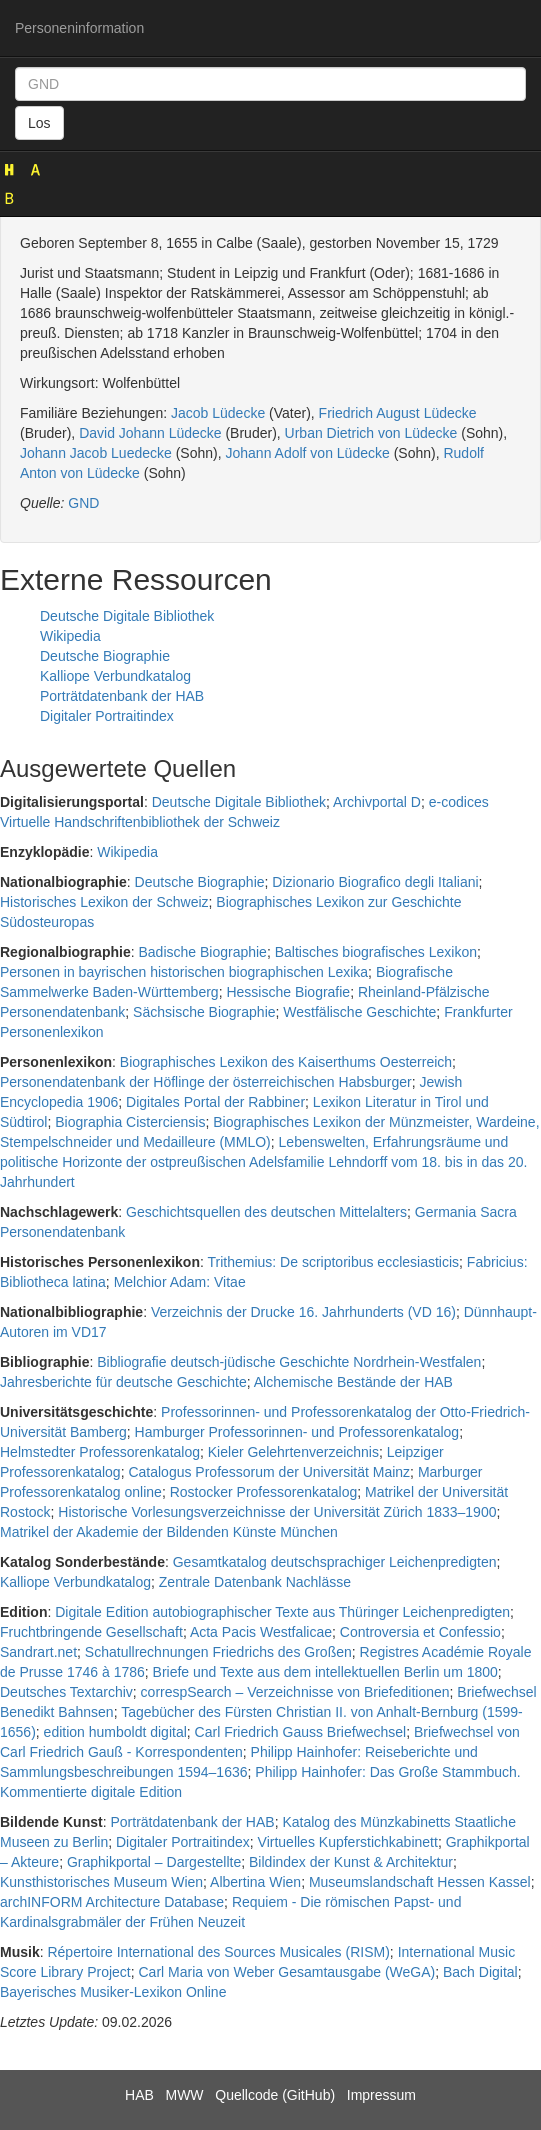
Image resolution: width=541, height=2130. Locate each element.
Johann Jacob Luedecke (96, 453)
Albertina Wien (255, 1882)
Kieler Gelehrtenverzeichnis (293, 1452)
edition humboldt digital (115, 1732)
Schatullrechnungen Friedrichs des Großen (218, 1652)
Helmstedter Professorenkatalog (100, 1452)
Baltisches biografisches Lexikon (376, 952)
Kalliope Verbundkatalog (115, 676)
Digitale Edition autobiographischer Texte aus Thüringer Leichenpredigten (282, 1612)
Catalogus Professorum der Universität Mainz (269, 1472)
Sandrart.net (38, 1652)
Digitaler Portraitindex (107, 716)
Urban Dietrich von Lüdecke (371, 433)
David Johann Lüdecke (150, 433)
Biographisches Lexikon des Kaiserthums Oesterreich (286, 1062)
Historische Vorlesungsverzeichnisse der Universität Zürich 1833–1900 (277, 1512)
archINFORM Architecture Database (112, 1902)
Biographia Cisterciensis (130, 1122)
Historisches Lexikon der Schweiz (104, 902)
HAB (139, 2095)
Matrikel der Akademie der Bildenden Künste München (169, 1532)
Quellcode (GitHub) (275, 2095)
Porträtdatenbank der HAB (122, 696)
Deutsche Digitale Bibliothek (127, 616)
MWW (184, 2095)
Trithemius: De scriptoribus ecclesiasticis (334, 1262)
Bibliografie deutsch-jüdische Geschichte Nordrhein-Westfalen (289, 1362)
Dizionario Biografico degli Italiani (375, 882)
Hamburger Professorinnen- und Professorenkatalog (297, 1432)
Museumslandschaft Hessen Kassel (420, 1882)
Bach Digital (480, 1972)
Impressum (381, 2095)
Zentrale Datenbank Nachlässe (255, 1582)
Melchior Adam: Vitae (180, 1282)
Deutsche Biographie (105, 656)
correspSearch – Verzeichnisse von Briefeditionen (295, 1692)
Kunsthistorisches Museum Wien (101, 1882)
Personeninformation (79, 28)
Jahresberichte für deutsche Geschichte (123, 1382)
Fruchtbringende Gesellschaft (91, 1632)
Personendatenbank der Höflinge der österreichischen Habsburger (206, 1082)
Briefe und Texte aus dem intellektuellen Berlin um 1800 (325, 1672)
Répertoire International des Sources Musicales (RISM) (218, 1952)
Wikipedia (70, 636)
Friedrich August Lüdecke (398, 413)
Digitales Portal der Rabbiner (215, 1102)
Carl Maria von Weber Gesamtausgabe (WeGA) (287, 1972)
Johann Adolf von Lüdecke (308, 453)
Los (39, 123)
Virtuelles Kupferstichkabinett (348, 1842)
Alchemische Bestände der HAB (353, 1382)
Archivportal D (377, 802)
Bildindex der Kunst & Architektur (351, 1862)
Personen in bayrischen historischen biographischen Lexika (184, 972)
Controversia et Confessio (420, 1632)
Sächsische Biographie (204, 1012)
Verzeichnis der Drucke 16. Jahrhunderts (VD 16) (303, 1312)
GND (83, 503)
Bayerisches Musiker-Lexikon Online (113, 1992)
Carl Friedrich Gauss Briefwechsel (301, 1732)
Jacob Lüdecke (218, 413)
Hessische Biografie (288, 992)
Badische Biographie (202, 952)
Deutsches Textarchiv (66, 1692)
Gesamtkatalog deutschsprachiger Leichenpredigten (335, 1562)
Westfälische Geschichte (359, 1012)
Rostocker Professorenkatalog (264, 1492)
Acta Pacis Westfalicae (261, 1632)
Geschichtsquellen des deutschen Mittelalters (266, 1212)
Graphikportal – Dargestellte (154, 1862)
